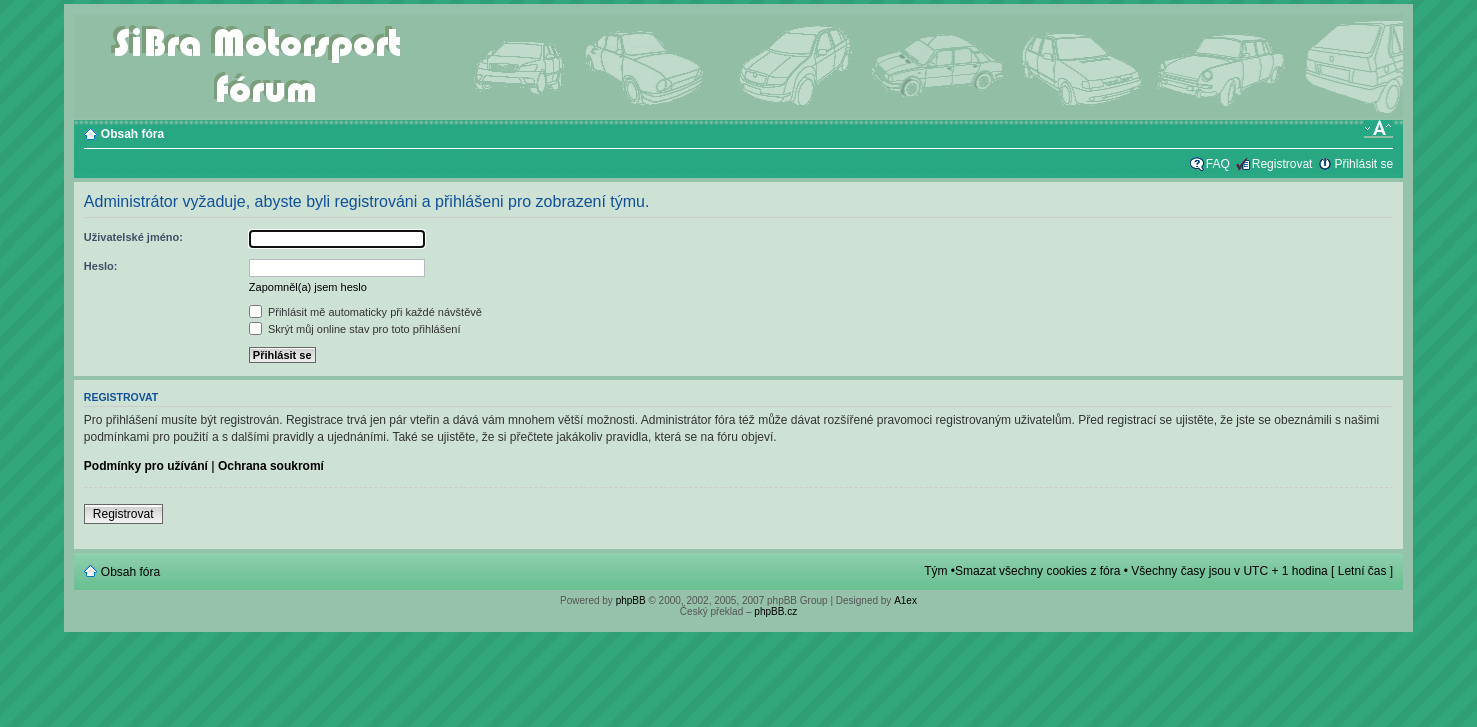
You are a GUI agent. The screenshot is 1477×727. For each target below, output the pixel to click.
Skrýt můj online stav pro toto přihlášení (355, 329)
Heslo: (101, 266)
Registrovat (1282, 164)
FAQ (1218, 164)
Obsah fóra (132, 134)
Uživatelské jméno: (133, 237)
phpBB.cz (775, 611)
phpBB (631, 600)
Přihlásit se (1363, 164)
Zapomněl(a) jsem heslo (308, 287)
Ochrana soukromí (271, 466)
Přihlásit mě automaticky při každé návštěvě (365, 312)
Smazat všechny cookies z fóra (1037, 571)
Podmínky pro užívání (146, 466)
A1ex (905, 600)
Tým (935, 571)
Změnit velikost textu (1378, 129)
